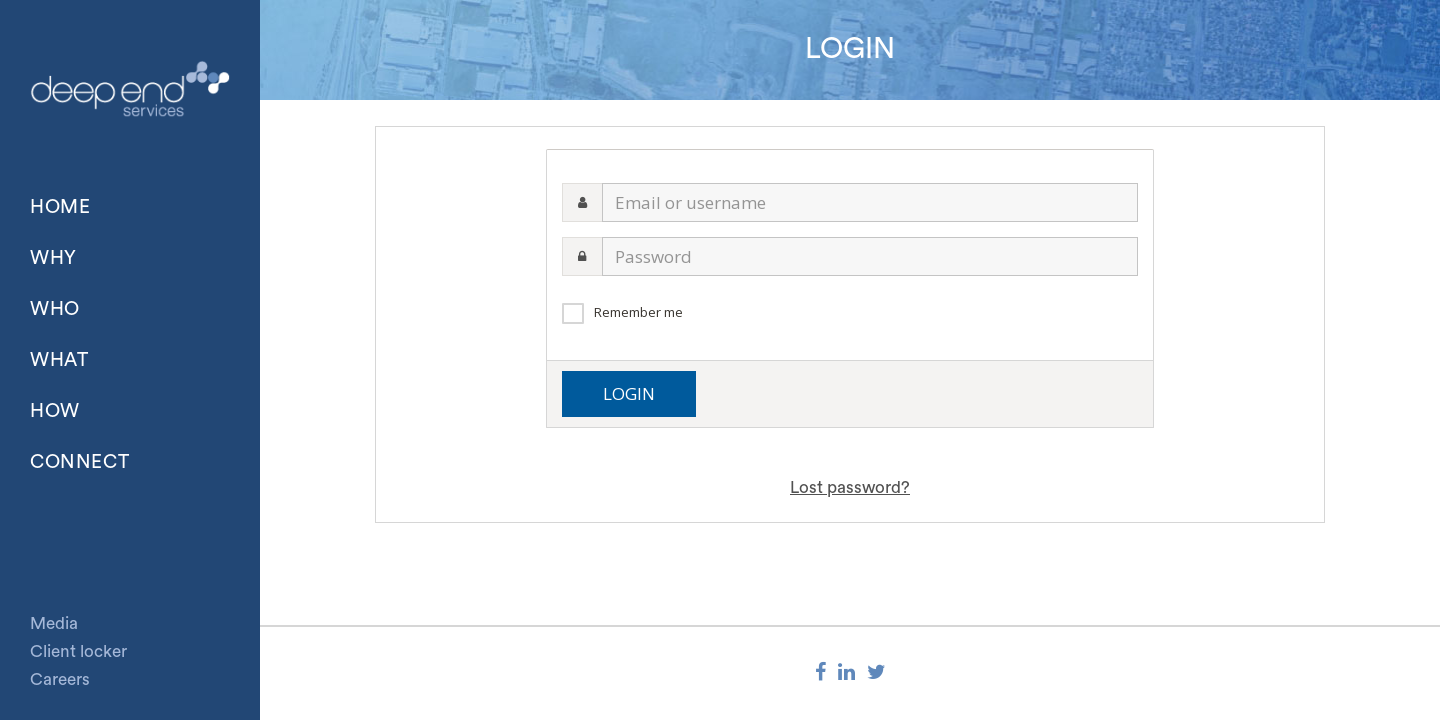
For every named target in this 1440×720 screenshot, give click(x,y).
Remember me (638, 312)
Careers (60, 679)
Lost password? (850, 487)
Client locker (78, 651)
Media (54, 623)
